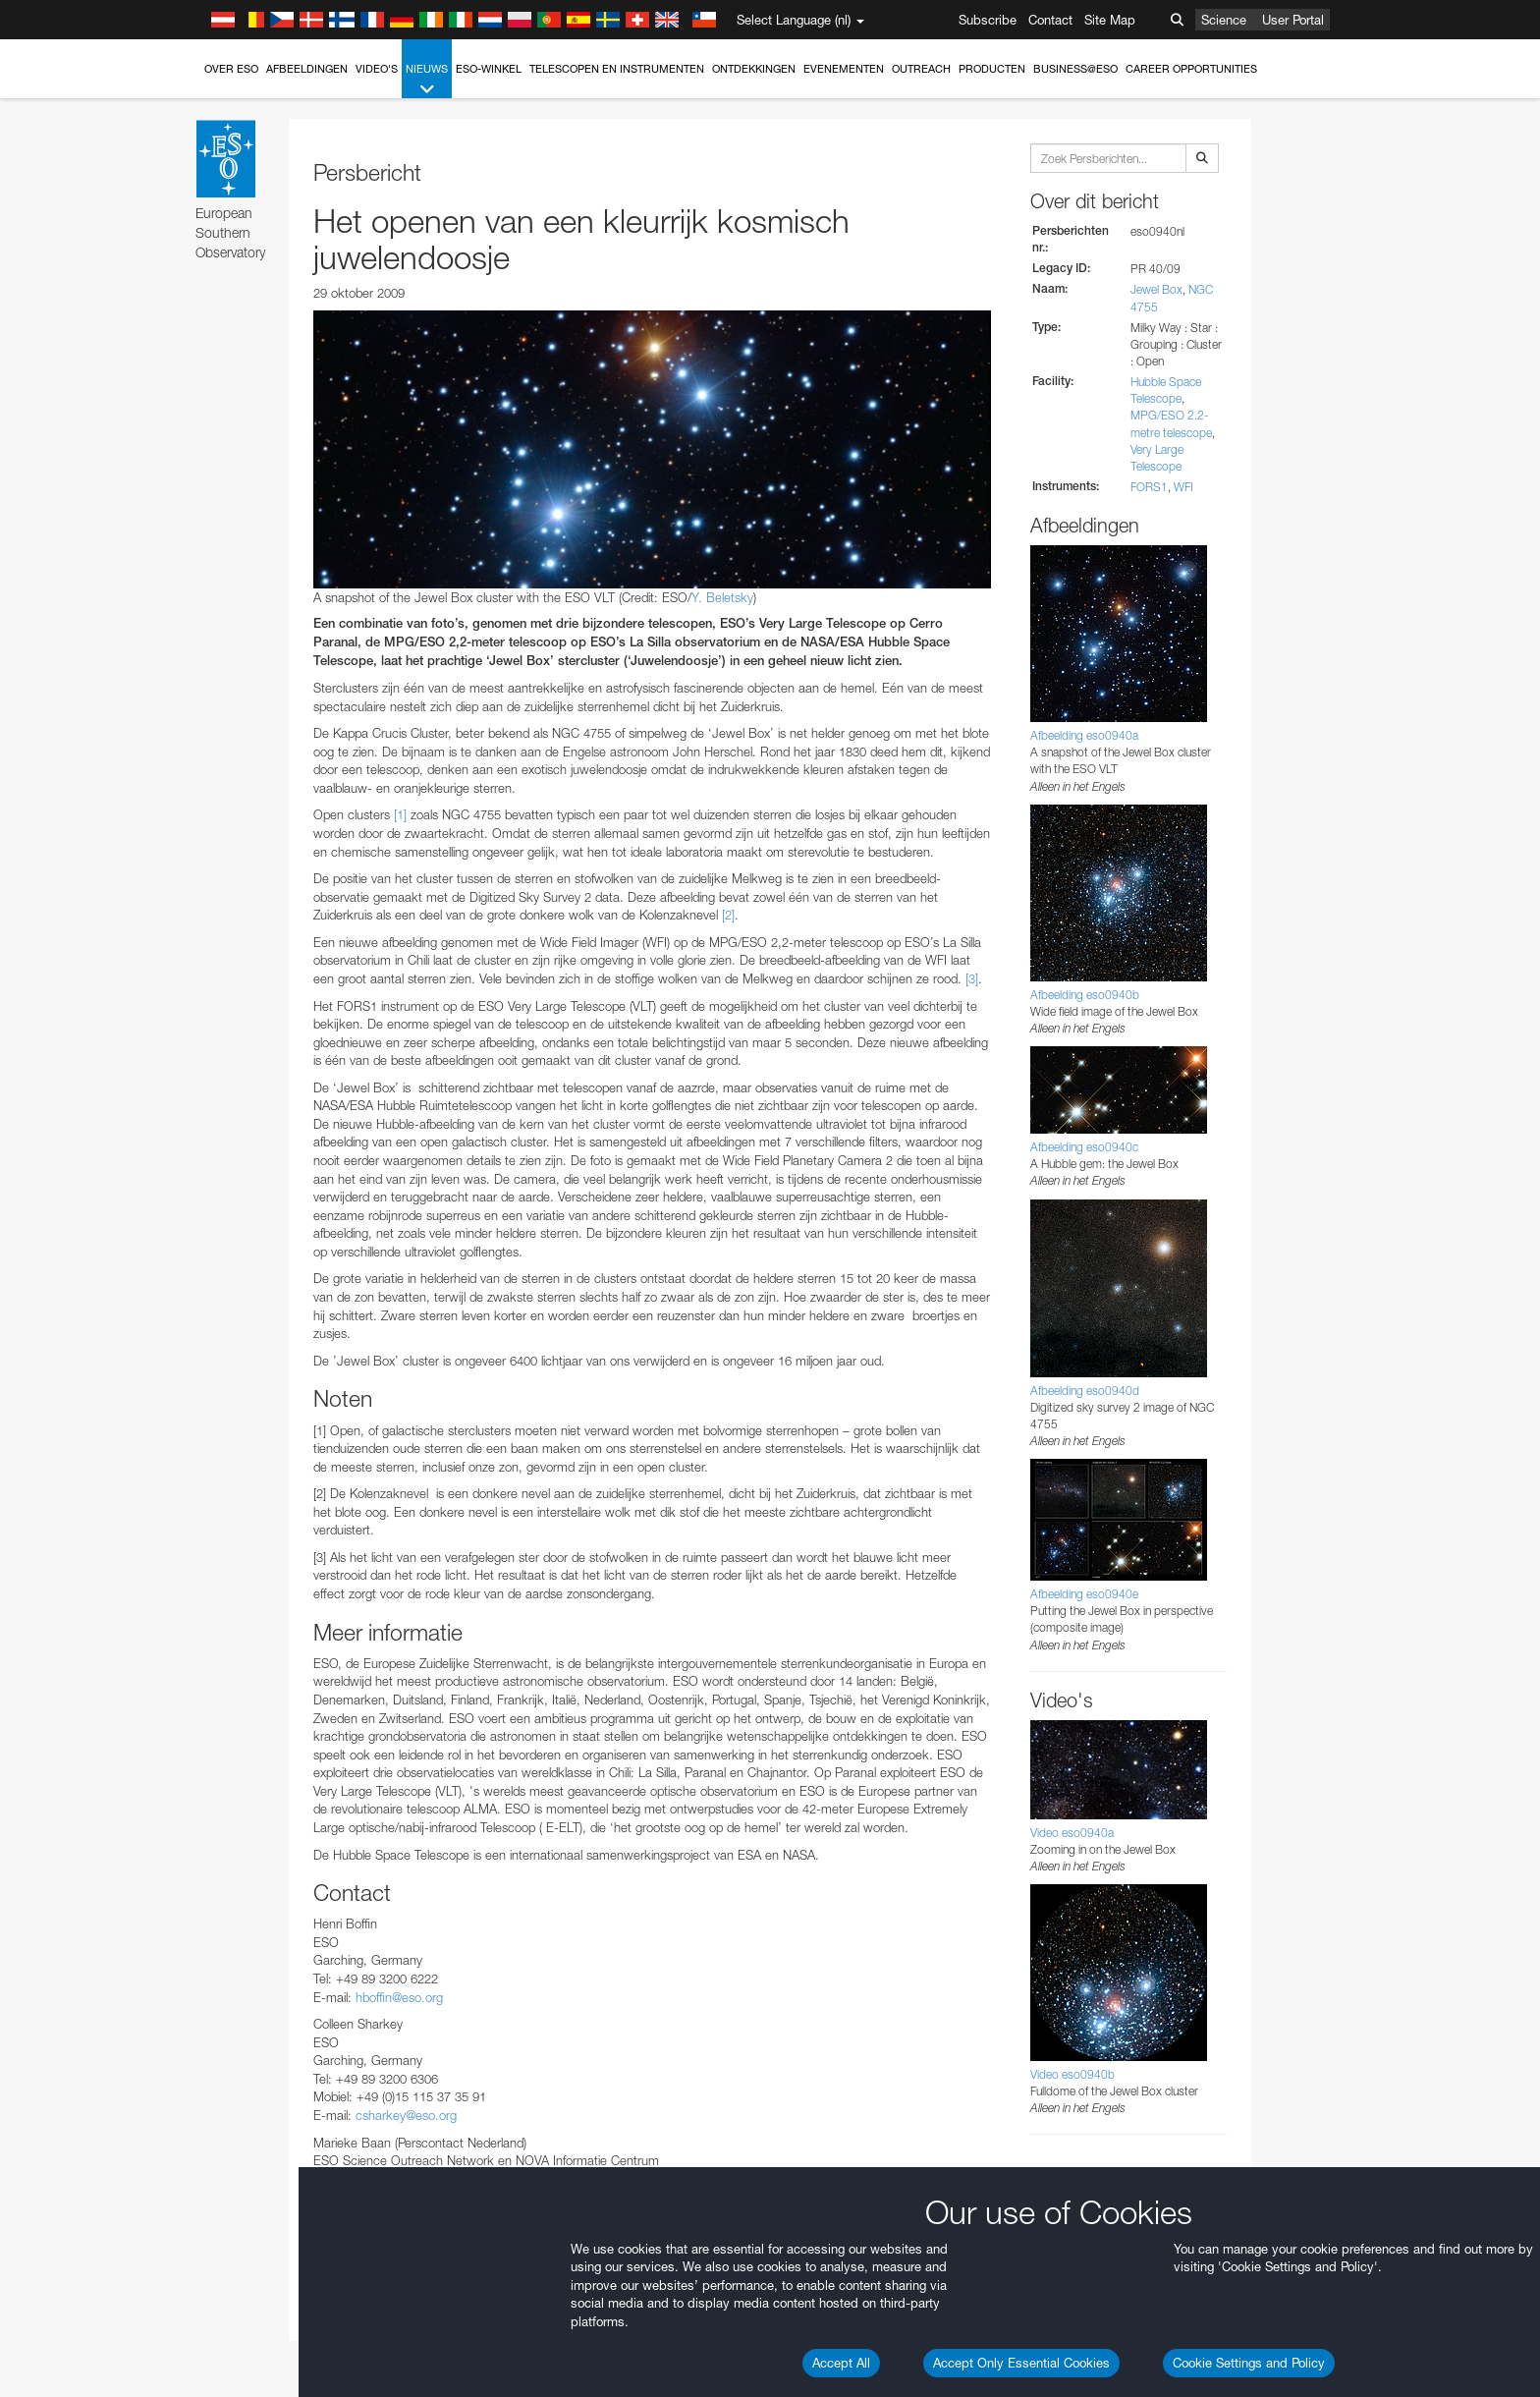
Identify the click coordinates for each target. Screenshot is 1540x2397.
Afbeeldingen (307, 69)
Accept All (841, 2362)
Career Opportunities (1191, 69)
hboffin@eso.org (399, 1997)
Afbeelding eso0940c (1084, 1147)
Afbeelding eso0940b (1084, 994)
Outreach (921, 69)
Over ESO (231, 69)
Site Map (1109, 20)
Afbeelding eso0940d (1084, 1390)
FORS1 (1149, 486)
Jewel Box (1156, 289)
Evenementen (843, 69)
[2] (728, 914)
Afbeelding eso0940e (1084, 1594)
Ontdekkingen (754, 69)
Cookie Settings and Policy (1249, 2362)
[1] (400, 814)
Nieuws (427, 80)
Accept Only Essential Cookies (1021, 2362)
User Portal (1293, 20)
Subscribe (988, 20)
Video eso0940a (1072, 1832)
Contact (1050, 20)
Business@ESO (1075, 69)
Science (1223, 20)
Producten (992, 69)
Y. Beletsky (722, 597)
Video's (377, 69)
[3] (971, 978)
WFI (1183, 486)
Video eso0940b (1072, 2074)
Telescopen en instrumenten (616, 69)
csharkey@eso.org (406, 2115)
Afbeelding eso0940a (1084, 735)
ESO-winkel (489, 69)
